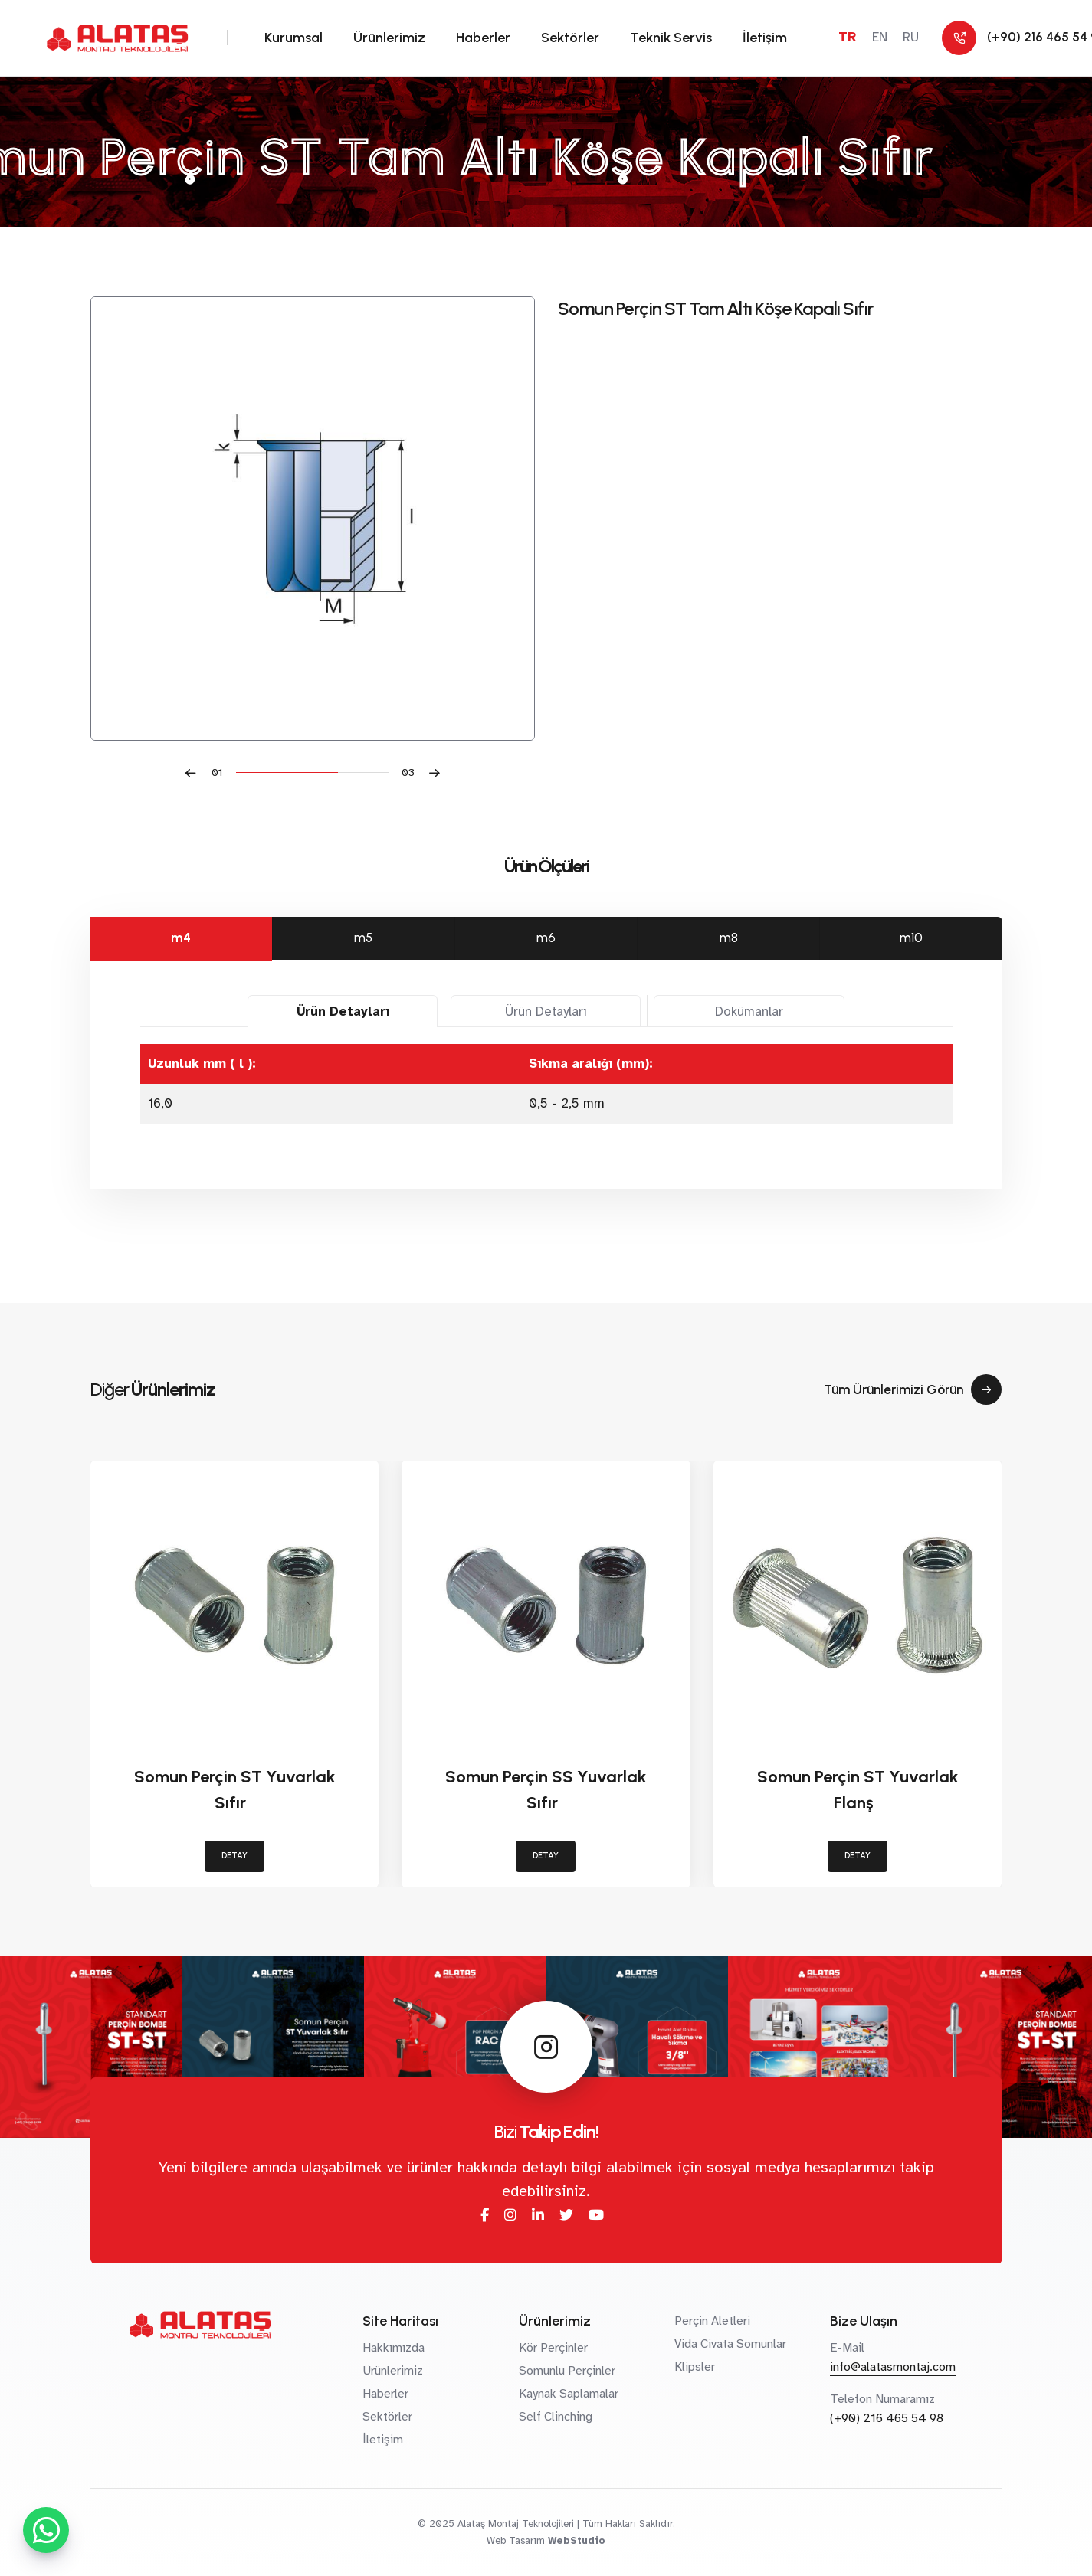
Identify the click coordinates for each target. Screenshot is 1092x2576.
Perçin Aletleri (712, 2321)
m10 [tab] (911, 937)
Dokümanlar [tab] (749, 1011)
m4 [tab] (181, 937)
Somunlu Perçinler (567, 2370)
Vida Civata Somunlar (730, 2344)
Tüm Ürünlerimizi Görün (913, 1389)
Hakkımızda (393, 2347)
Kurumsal (293, 37)
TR (847, 37)
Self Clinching (555, 2416)
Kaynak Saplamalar (568, 2393)
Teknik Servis (671, 37)
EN (879, 37)
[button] (210, 772)
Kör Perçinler (553, 2347)
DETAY (234, 1856)
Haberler (483, 37)
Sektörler (570, 37)
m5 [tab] (363, 937)
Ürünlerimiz (389, 37)
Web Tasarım (516, 2541)
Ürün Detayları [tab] (343, 1011)
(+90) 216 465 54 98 (886, 2418)
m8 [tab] (729, 937)
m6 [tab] (546, 937)
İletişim (765, 37)
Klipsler (694, 2367)
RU (911, 37)
